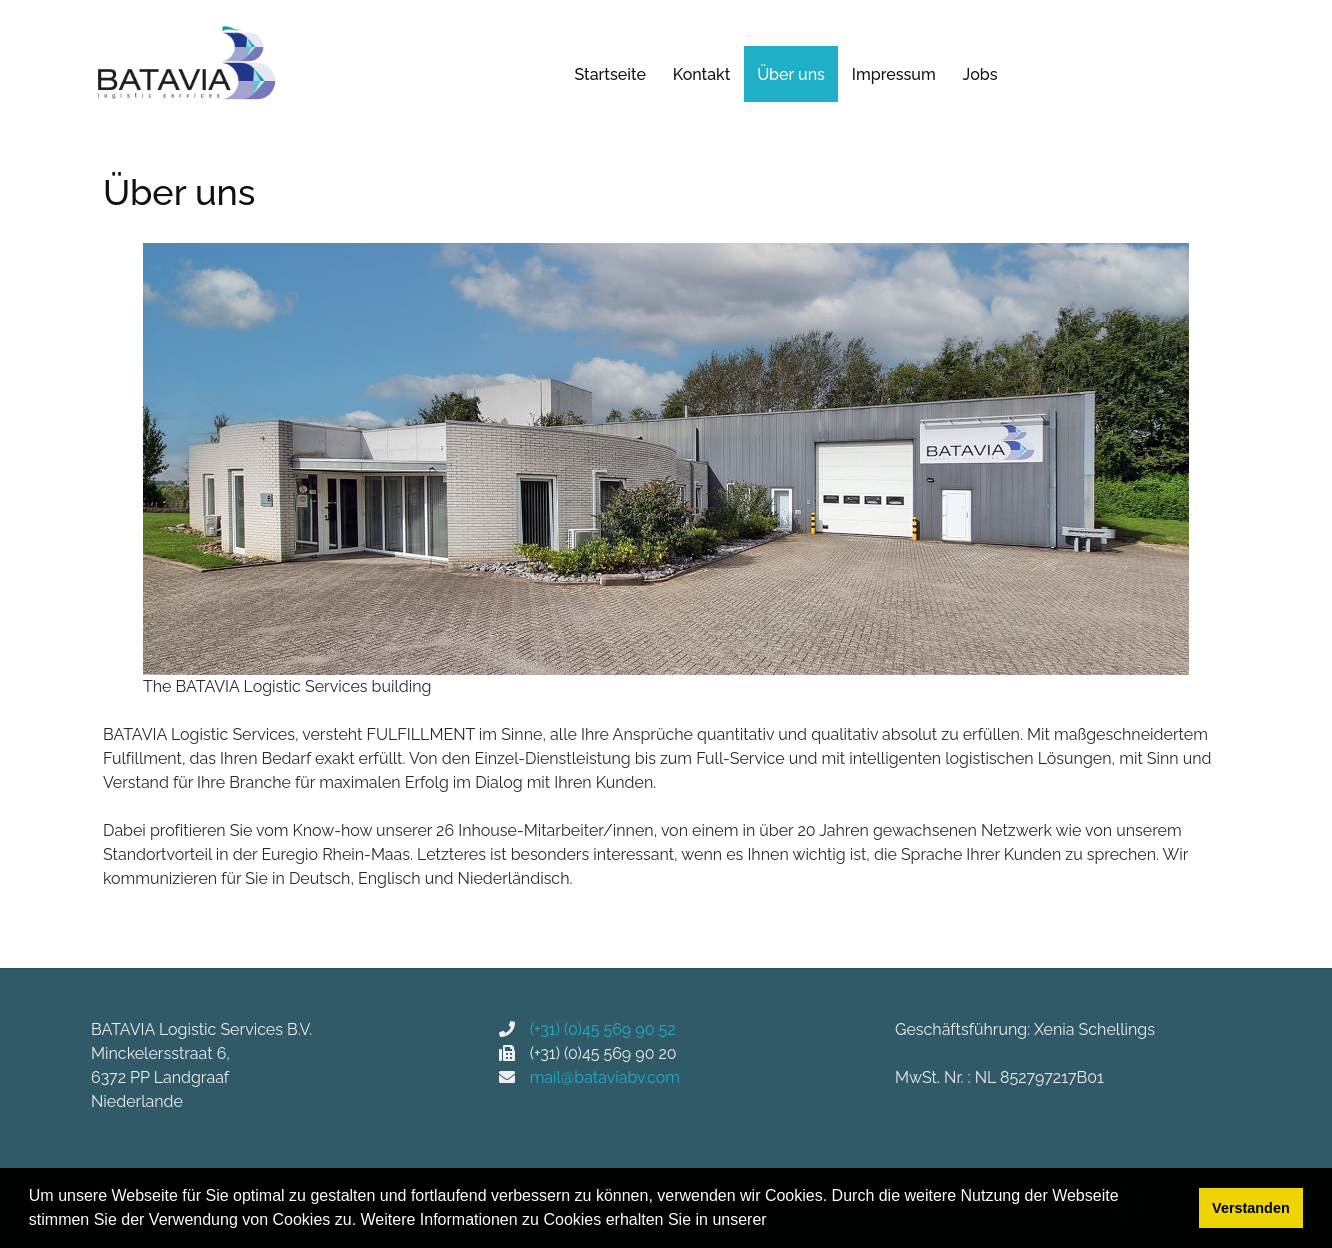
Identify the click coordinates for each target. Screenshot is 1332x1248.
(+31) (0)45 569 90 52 (595, 1029)
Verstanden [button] (1251, 1208)
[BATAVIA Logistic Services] (186, 64)
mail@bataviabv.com (605, 1077)
